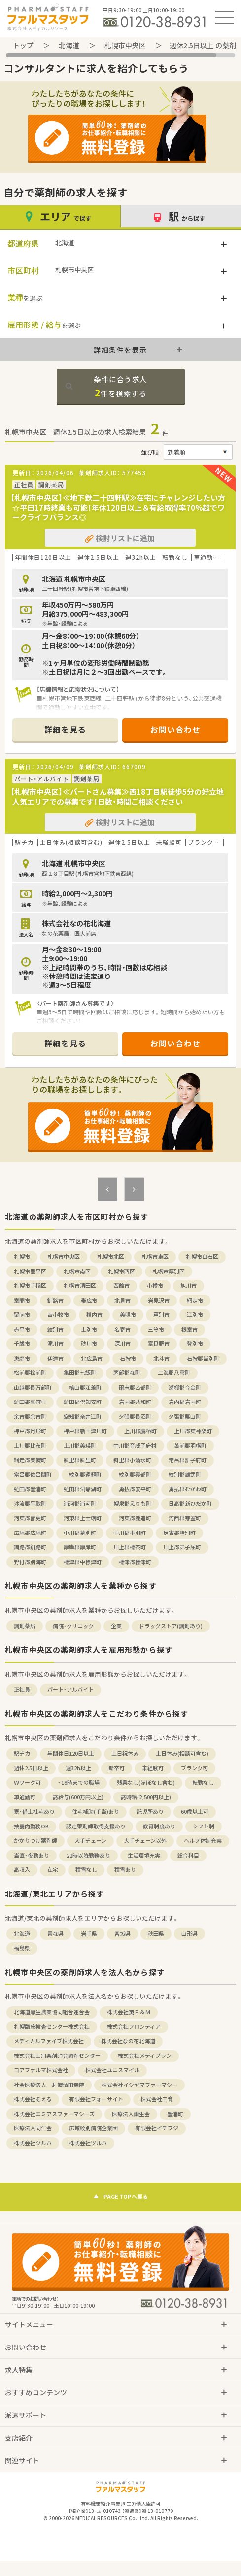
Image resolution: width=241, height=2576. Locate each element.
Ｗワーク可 (27, 1782)
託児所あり (150, 1811)
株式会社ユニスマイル (112, 2070)
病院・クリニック (73, 1626)
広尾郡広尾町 (30, 1533)
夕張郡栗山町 (185, 1416)
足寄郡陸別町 (179, 1533)
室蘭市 (22, 1300)
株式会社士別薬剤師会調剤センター (57, 2056)
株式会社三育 (156, 2099)
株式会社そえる (33, 2099)
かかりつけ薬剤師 (35, 1840)
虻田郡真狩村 (30, 1402)
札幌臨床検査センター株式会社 (52, 2026)
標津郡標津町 (135, 1562)
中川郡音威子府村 (135, 1445)
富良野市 (159, 1343)
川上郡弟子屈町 (182, 1547)
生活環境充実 (144, 1855)
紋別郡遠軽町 (85, 1474)
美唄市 (128, 1314)
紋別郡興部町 (135, 1474)
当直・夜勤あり (31, 1855)
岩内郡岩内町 (185, 1402)
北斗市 (161, 1358)
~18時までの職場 (79, 1782)
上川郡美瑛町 (80, 1445)
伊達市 (55, 1358)
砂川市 (89, 1343)
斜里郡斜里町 (80, 1460)
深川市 (122, 1343)
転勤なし (203, 1782)
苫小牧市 (58, 1314)
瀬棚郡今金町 (185, 1387)
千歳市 (22, 1343)
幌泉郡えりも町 (132, 1504)
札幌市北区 (110, 1256)
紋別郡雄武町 (185, 1474)
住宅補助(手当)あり (95, 1811)
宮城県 (122, 1933)
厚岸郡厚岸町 (80, 1547)
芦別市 (161, 1314)
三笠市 (156, 1329)
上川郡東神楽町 (193, 1431)
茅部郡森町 (126, 1373)
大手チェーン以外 (145, 1840)
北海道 (69, 45)
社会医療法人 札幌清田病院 (49, 2085)
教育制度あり (159, 1826)
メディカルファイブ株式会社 (49, 2041)
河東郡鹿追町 (135, 1518)
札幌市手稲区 (30, 1285)
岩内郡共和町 (135, 1402)
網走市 (195, 1300)
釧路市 (55, 1300)
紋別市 (55, 1329)
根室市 (189, 1329)
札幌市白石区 (202, 1256)
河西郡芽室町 (185, 1518)
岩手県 (89, 1933)
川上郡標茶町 (129, 1547)
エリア (60, 216)
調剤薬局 (24, 1626)
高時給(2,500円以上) (146, 1797)
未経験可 (153, 1768)
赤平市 (22, 1329)
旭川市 (188, 1285)
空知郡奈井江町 (83, 1416)
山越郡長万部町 (33, 1387)
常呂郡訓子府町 (188, 1460)
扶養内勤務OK (31, 1826)
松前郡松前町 (30, 1373)
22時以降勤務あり (88, 1855)
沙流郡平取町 (30, 1504)
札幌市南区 (77, 1271)
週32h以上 (78, 1768)
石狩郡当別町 (203, 1358)
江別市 (195, 1314)
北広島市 (92, 1358)
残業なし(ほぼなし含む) (146, 1782)
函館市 (121, 1285)
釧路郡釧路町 (30, 1547)
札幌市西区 (121, 1271)
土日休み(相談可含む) (182, 1753)
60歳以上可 (194, 1811)
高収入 (22, 1869)
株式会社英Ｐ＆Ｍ (128, 2012)
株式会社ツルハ (33, 2143)
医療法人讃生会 (131, 2114)
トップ (23, 45)
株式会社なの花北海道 (128, 2041)
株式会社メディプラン (145, 2056)
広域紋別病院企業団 (93, 2128)
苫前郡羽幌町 (190, 1445)
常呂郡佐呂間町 (33, 1474)
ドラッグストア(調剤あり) (171, 1626)
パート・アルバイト (70, 1689)
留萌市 (22, 1314)
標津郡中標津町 (83, 1562)
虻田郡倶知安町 (83, 1402)
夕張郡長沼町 (135, 1416)
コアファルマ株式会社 (41, 2070)
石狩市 (128, 1358)
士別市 (89, 1329)
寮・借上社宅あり (34, 1811)
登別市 (195, 1343)
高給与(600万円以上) (78, 1797)
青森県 (55, 1933)
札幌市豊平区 (30, 1271)
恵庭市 (22, 1358)
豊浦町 (175, 2114)
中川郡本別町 (129, 1533)
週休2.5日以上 (31, 1768)
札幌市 (22, 1256)
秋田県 (156, 1933)
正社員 (22, 1689)
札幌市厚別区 (168, 1271)
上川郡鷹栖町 (140, 1431)
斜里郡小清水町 (132, 1460)
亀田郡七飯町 (80, 1373)
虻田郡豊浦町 (30, 1489)
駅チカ (22, 1753)
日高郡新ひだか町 (190, 1504)
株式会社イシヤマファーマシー (139, 2085)
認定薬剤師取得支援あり (96, 1826)
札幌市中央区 (125, 45)
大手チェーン (90, 1840)
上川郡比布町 (30, 1445)
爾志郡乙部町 (135, 1387)
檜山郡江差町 (85, 1387)
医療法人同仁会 (33, 2128)
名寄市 (122, 1329)
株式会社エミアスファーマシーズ (54, 2114)
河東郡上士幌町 (83, 1518)
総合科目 (188, 1855)
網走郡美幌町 (30, 1460)
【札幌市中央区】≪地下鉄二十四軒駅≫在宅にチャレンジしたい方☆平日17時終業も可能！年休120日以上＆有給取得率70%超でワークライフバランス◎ (117, 507)
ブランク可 (194, 1768)
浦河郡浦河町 (80, 1504)
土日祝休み (124, 1753)
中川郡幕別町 (80, 1533)
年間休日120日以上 (70, 1753)
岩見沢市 (159, 1300)
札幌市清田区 (80, 1285)
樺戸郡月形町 (30, 1431)
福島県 (22, 1948)
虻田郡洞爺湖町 (83, 1489)
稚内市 (94, 1314)
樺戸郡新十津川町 (85, 1431)
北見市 (122, 1300)
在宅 (52, 1869)
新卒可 (116, 1768)
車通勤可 (24, 1797)
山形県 (189, 1933)
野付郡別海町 (30, 1562)
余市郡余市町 (30, 1416)
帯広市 (89, 1300)
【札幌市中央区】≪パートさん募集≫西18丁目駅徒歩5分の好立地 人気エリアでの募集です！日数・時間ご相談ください (120, 796)
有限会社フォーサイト (96, 2099)
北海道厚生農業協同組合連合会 (52, 2012)
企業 (116, 1626)
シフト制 (203, 1826)
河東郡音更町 (30, 1518)
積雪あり (125, 1869)
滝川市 (55, 1343)
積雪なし (86, 1869)
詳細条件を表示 (120, 350)
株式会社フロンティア (134, 2026)
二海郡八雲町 (174, 1373)
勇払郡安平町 (135, 1489)
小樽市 (155, 1285)
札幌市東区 (155, 1256)
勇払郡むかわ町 (188, 1489)
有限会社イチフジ (156, 2128)
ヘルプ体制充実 (203, 1840)
